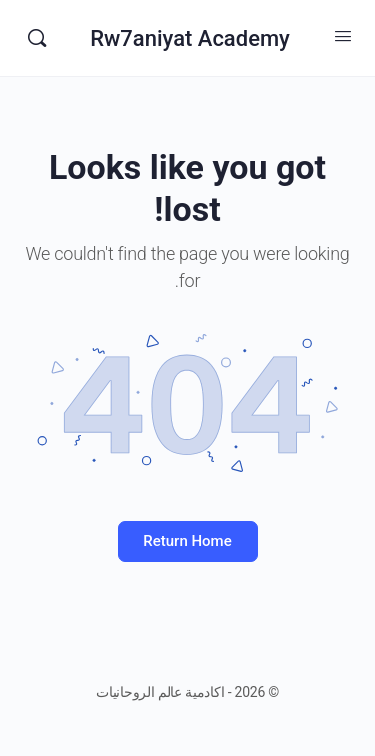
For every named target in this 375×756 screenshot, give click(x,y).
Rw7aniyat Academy (190, 38)
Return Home (187, 541)
